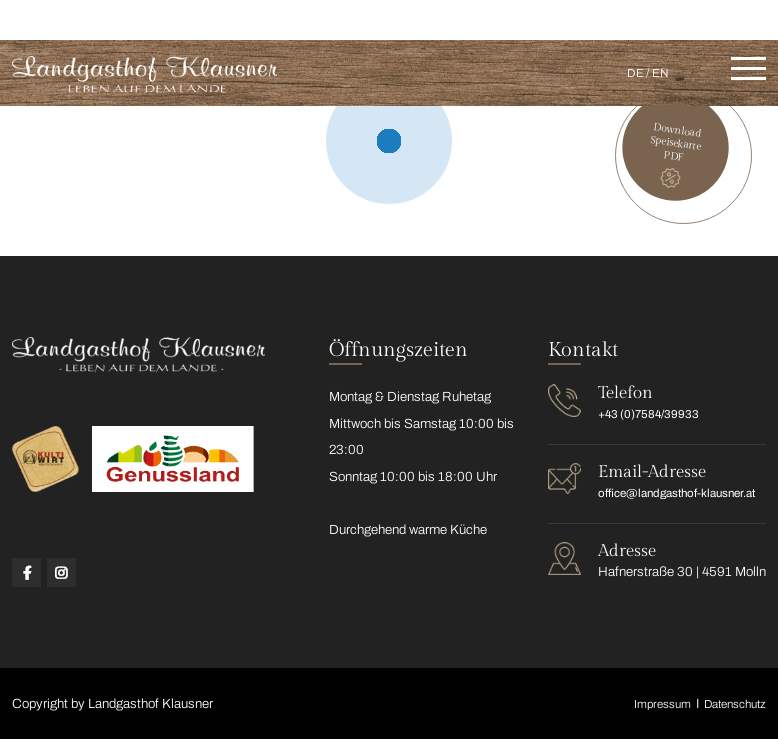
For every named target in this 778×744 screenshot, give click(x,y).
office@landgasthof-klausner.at (671, 18)
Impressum (647, 707)
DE (627, 73)
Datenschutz (729, 707)
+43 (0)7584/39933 (481, 18)
